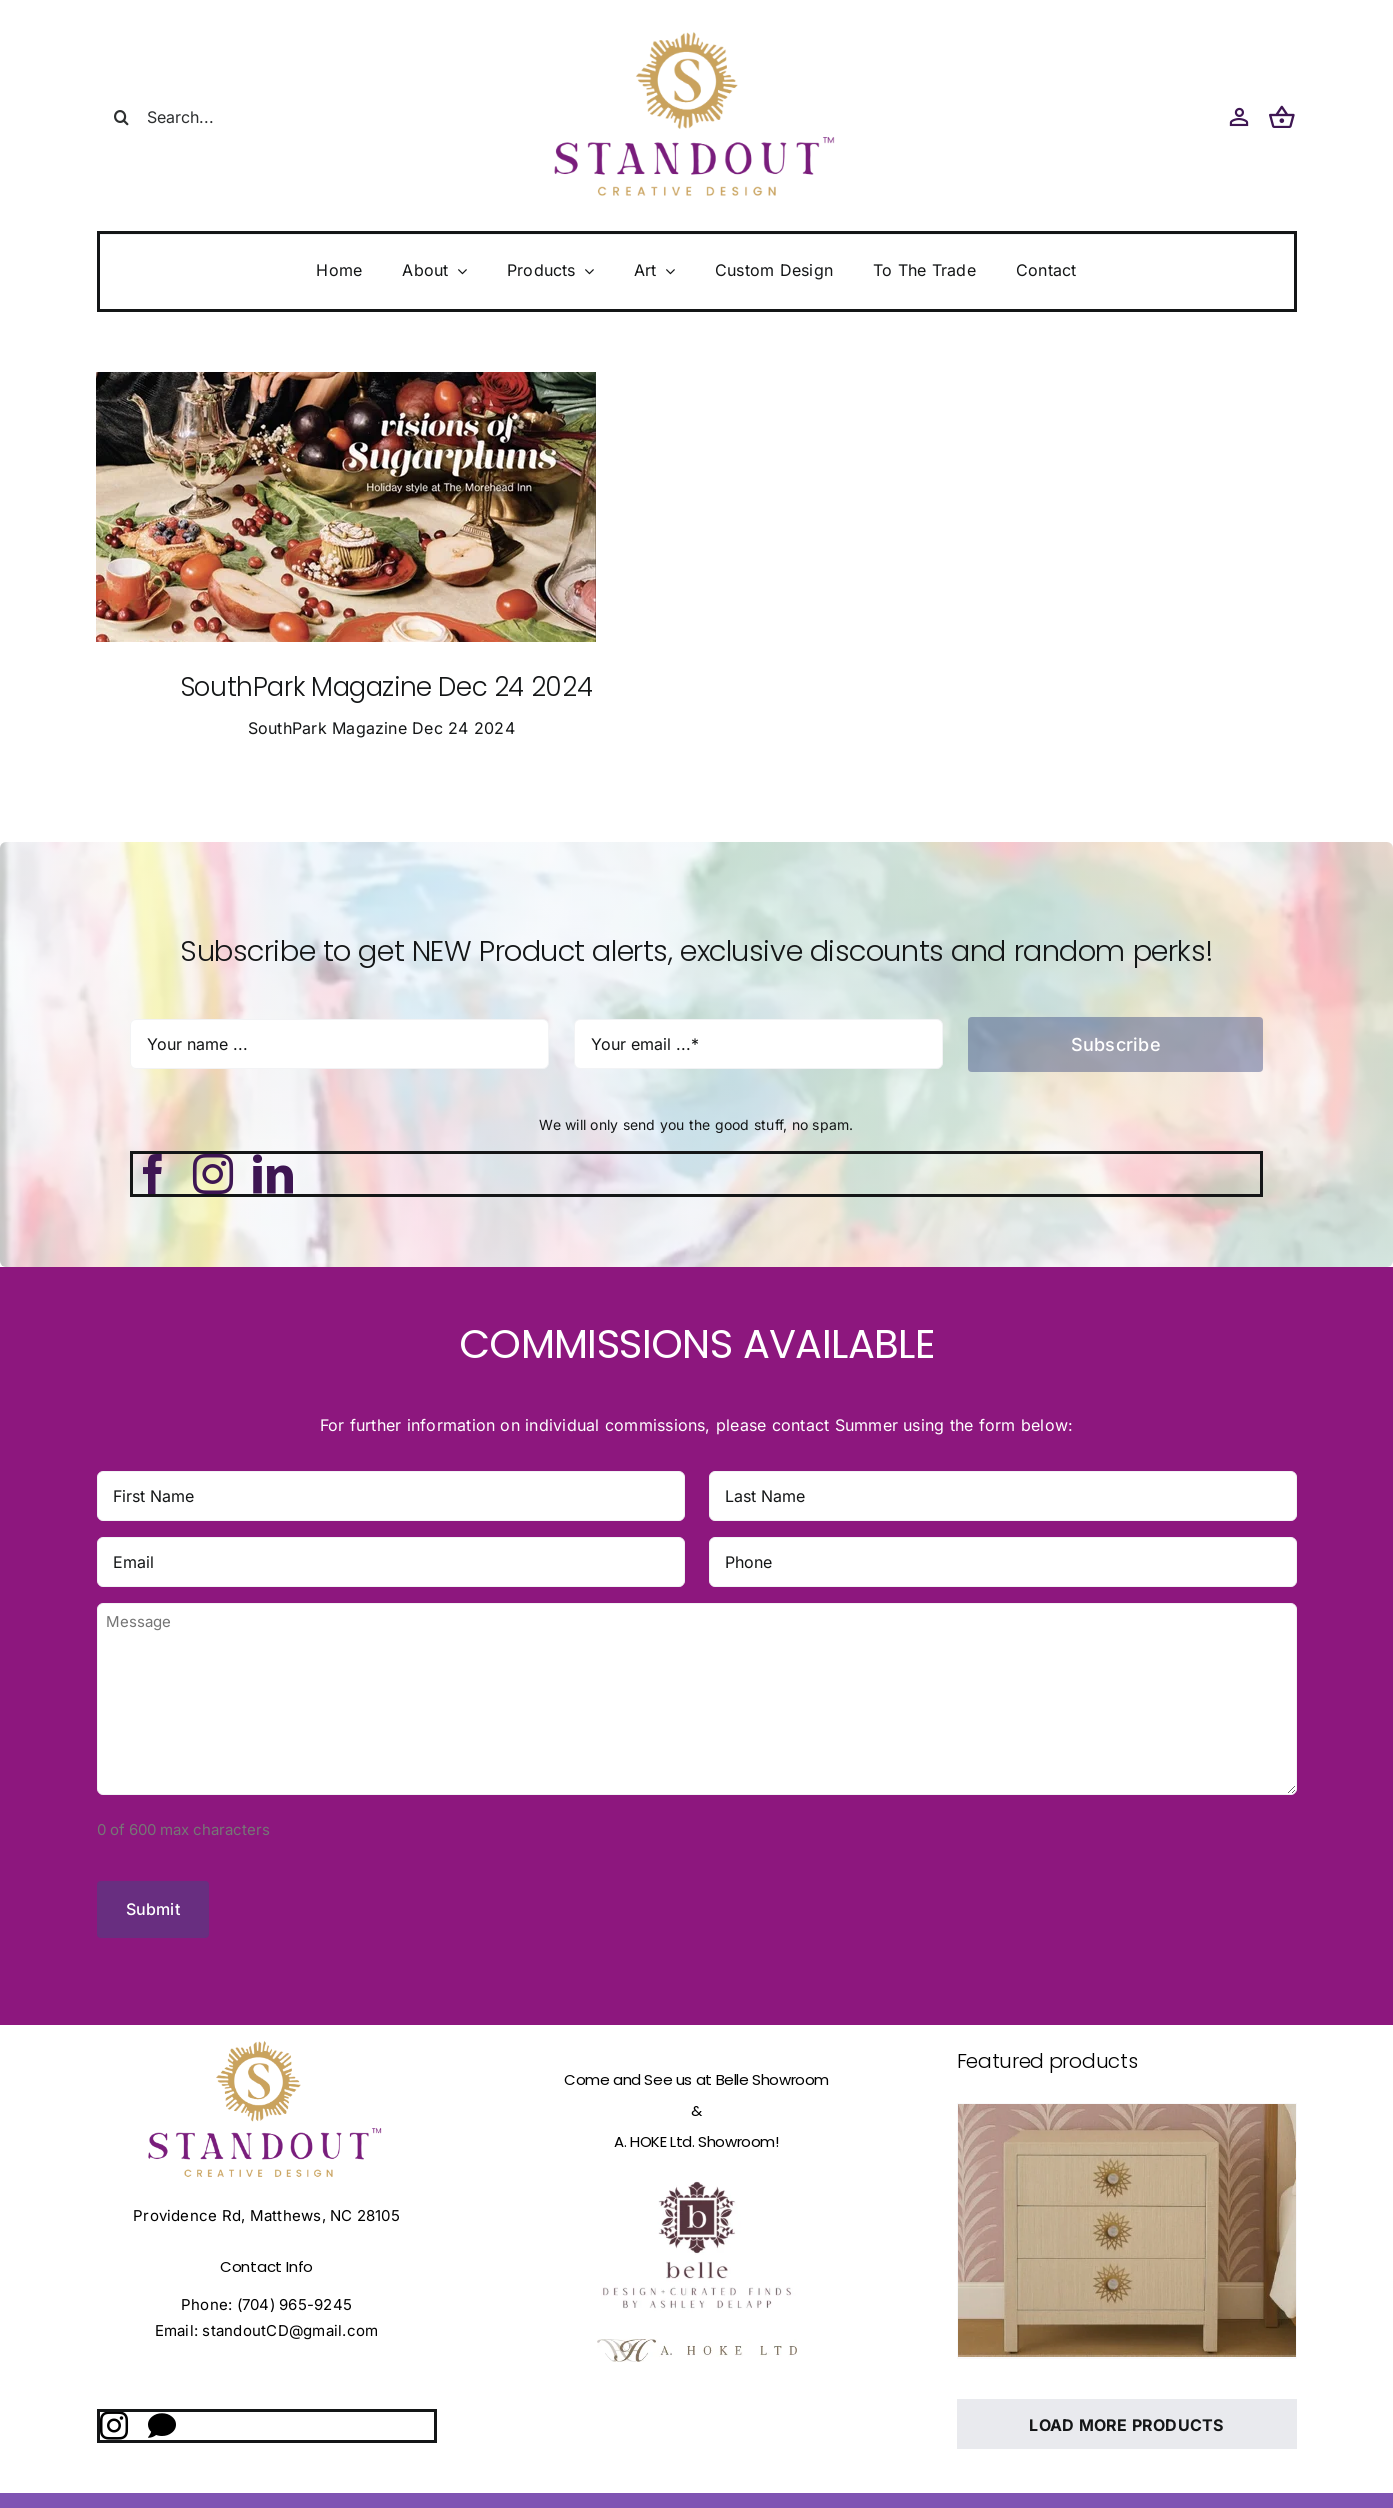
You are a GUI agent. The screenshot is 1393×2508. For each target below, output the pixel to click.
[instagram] (213, 1174)
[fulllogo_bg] (697, 2144)
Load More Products (1126, 2414)
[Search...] (217, 117)
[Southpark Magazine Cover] (346, 380)
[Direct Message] (162, 2415)
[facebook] (153, 1174)
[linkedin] (273, 1174)
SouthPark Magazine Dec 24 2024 (386, 687)
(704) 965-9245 (294, 2293)
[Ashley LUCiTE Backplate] (1127, 2219)
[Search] (122, 117)
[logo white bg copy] (697, 2336)
